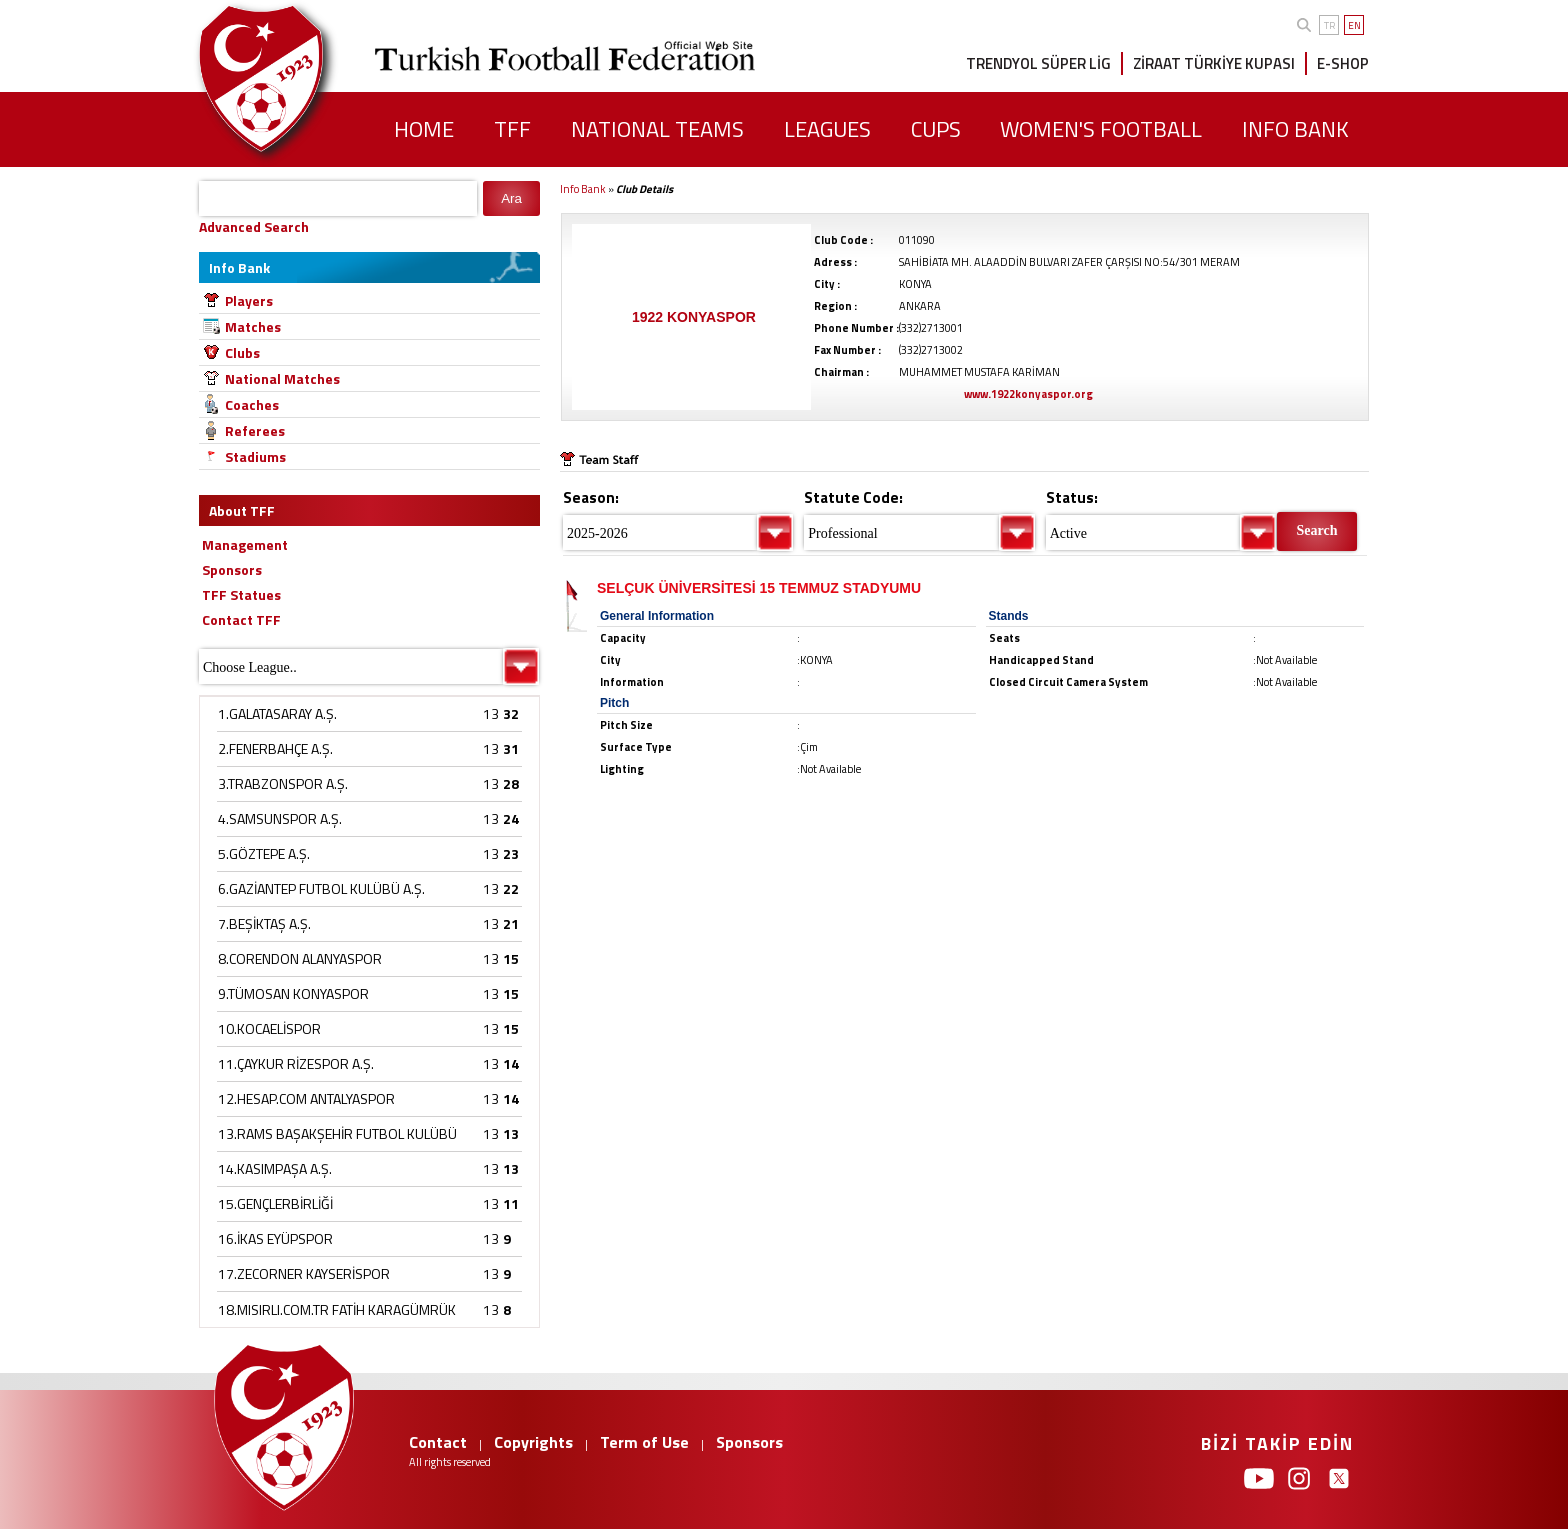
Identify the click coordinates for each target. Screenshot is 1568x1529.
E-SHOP (1343, 63)
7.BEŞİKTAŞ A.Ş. (264, 923)
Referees (255, 430)
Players (249, 300)
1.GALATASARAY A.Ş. (277, 713)
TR (1329, 25)
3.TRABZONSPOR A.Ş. (283, 783)
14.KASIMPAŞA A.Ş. (275, 1168)
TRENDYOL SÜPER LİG (1038, 63)
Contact (438, 1442)
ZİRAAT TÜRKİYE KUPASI (1214, 63)
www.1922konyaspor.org (1028, 394)
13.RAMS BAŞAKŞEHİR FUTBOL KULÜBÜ (337, 1133)
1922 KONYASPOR (694, 317)
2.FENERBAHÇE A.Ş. (275, 748)
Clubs (242, 352)
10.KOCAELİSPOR (269, 1028)
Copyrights (533, 1442)
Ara (511, 198)
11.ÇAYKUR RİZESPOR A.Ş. (296, 1063)
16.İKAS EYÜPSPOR (275, 1238)
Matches (253, 326)
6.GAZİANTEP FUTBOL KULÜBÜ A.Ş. (321, 888)
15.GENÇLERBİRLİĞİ (275, 1203)
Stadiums (255, 456)
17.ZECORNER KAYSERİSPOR (304, 1273)
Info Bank (583, 189)
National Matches (282, 378)
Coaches (252, 404)
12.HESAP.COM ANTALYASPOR (306, 1098)
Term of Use (644, 1442)
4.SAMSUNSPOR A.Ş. (280, 818)
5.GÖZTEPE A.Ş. (264, 853)
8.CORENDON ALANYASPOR (300, 958)
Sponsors (749, 1442)
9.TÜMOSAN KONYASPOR (293, 993)
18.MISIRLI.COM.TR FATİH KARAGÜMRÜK (337, 1309)
